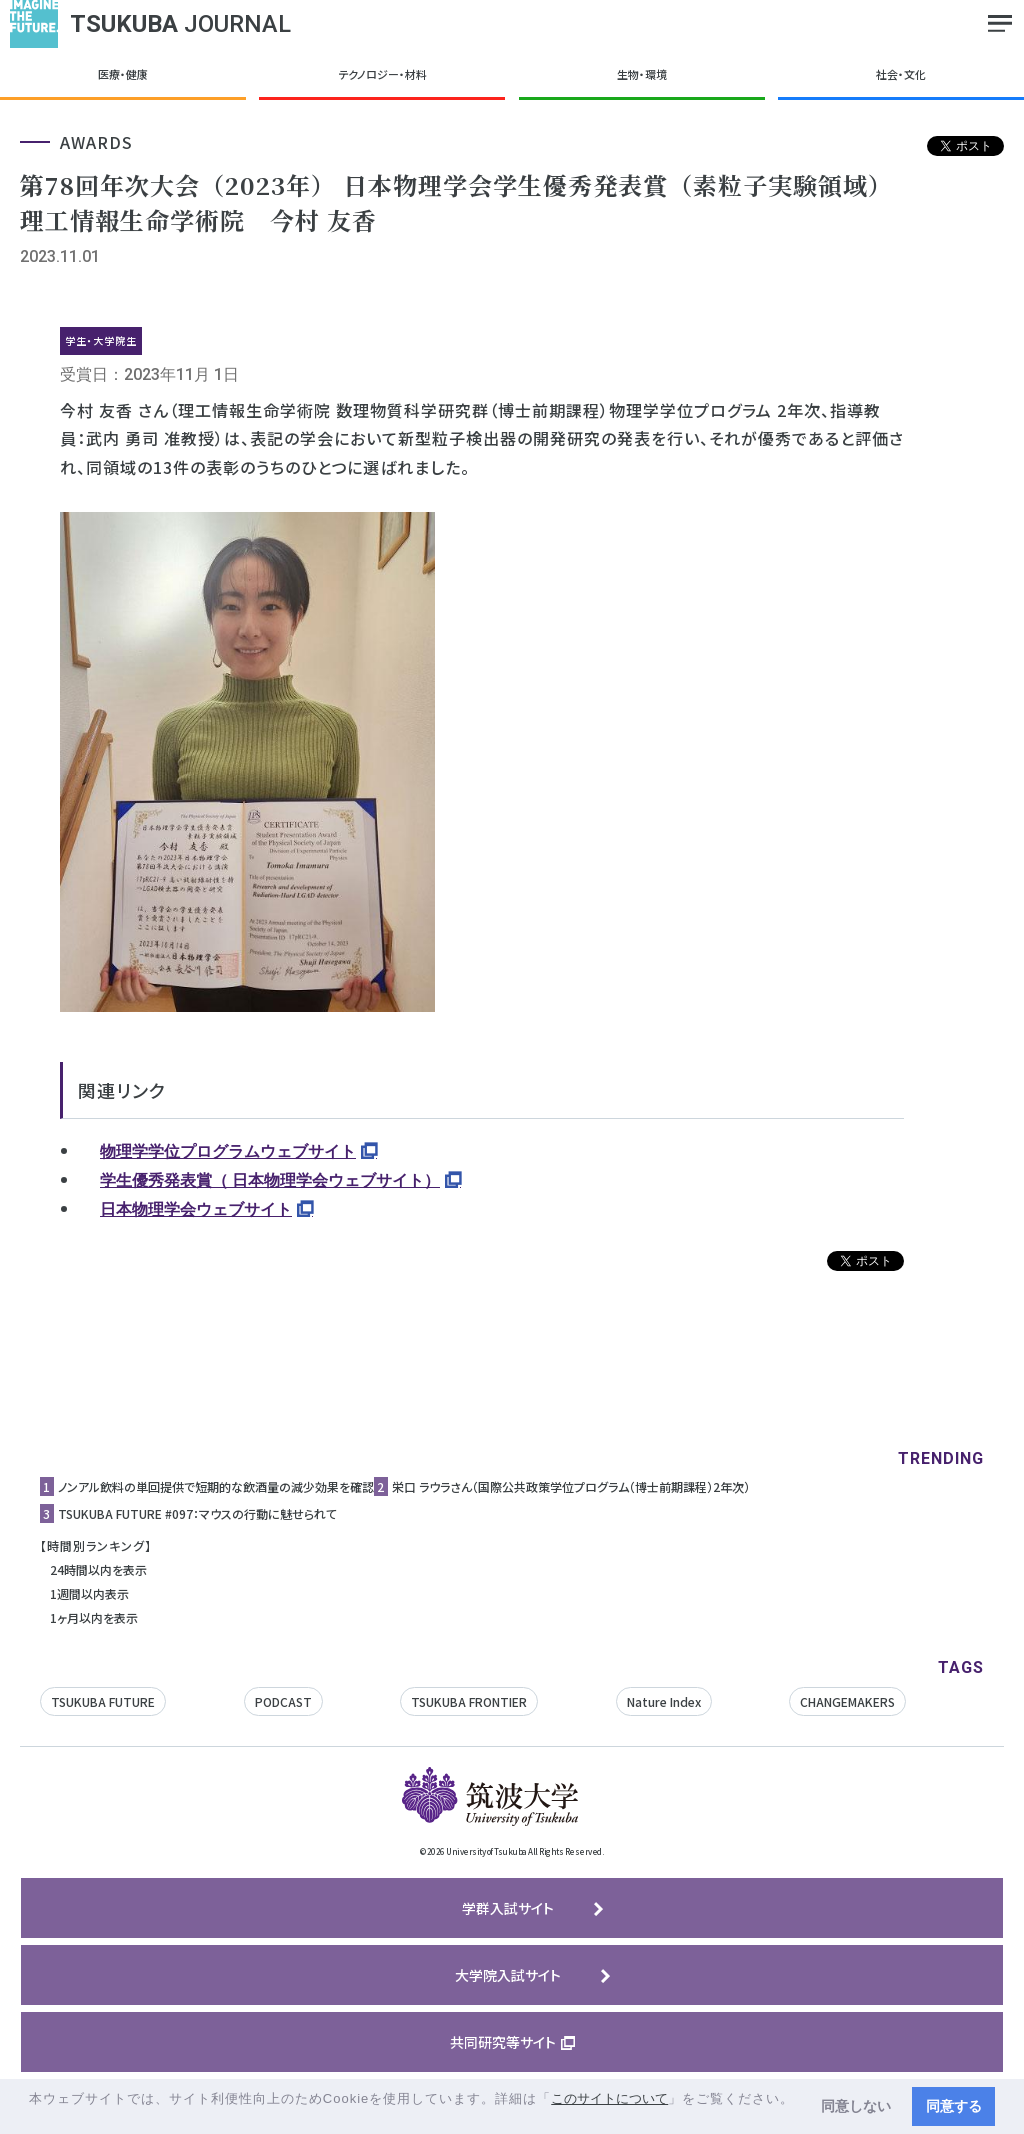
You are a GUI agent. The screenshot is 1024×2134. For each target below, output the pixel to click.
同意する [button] (954, 2106)
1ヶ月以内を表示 (94, 1617)
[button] (31, 2117)
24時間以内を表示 (98, 1569)
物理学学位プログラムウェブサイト (228, 1151)
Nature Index (664, 1701)
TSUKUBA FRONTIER (469, 1701)
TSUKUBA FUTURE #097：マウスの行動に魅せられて (197, 1513)
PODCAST (283, 1701)
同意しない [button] (856, 2106)
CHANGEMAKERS (847, 1701)
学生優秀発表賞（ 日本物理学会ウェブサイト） (270, 1180)
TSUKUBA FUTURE (103, 1701)
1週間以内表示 (89, 1593)
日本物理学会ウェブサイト (196, 1209)
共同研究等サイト (503, 2042)
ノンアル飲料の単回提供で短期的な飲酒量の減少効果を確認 (216, 1486)
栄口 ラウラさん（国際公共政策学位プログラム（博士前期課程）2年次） (571, 1486)
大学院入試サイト (508, 1975)
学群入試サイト (508, 1908)
